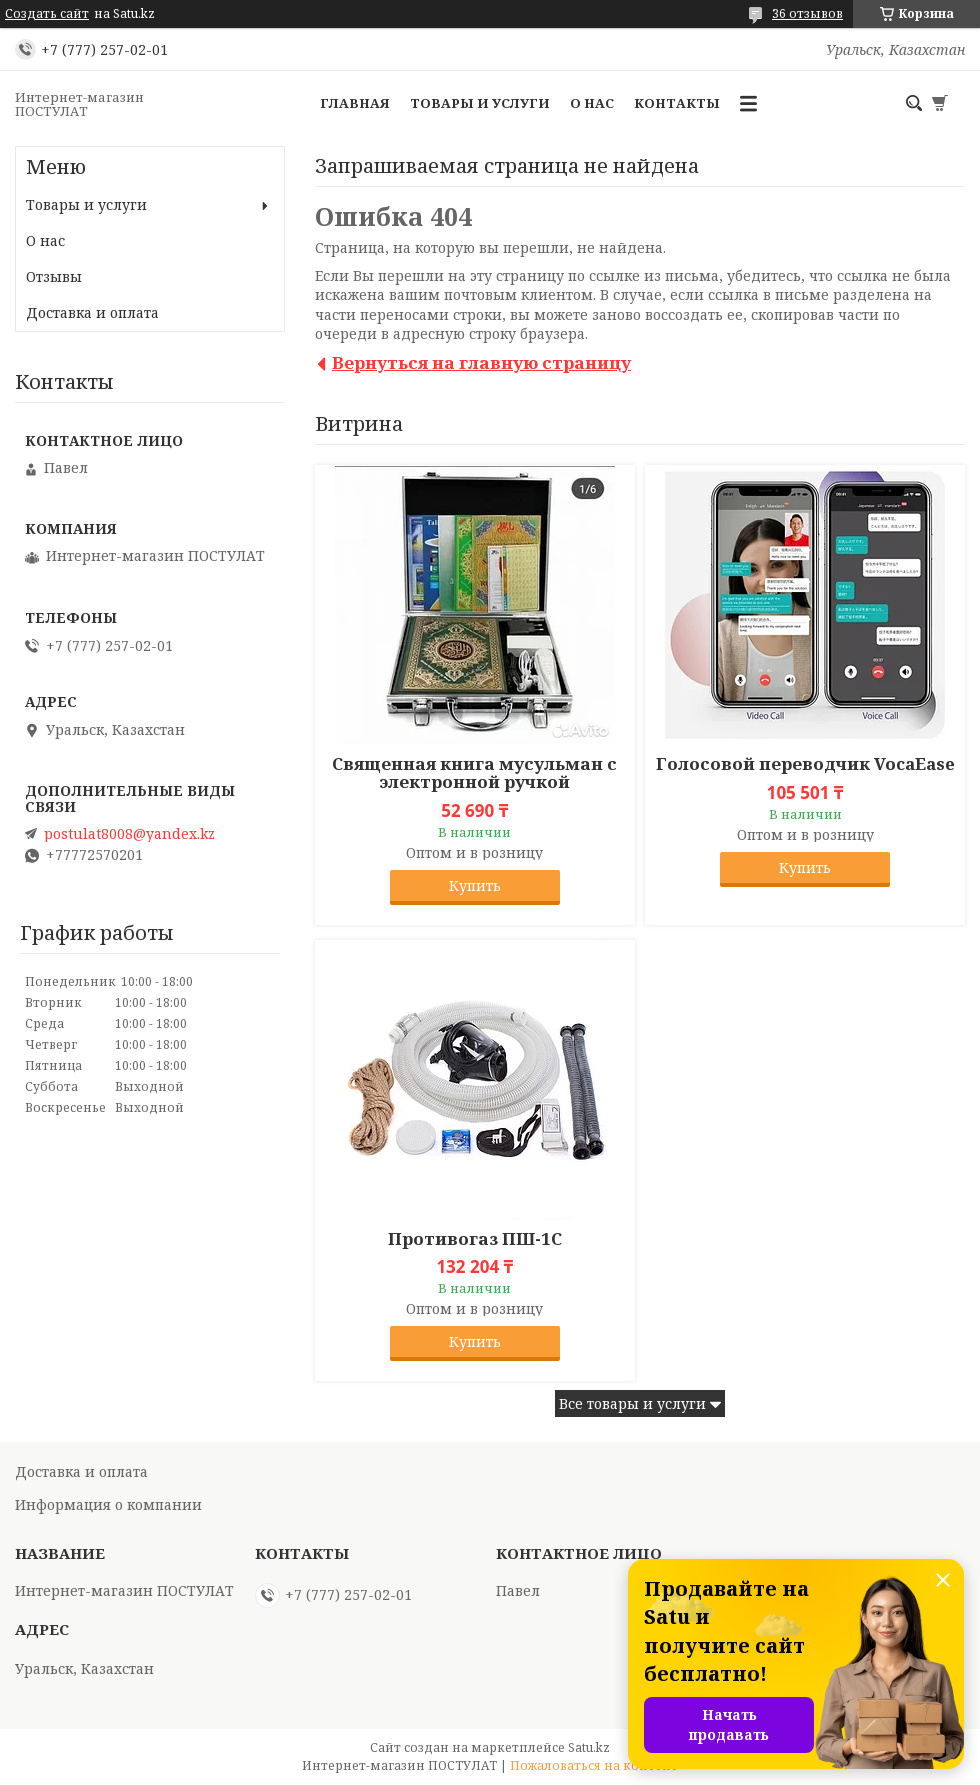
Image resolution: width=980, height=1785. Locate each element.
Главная (355, 103)
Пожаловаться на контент (594, 1765)
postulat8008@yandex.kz (129, 834)
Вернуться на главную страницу (481, 362)
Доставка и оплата (92, 312)
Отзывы (54, 276)
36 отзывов (807, 13)
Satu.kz (589, 1747)
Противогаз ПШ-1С (475, 1239)
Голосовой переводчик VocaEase (805, 764)
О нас (592, 103)
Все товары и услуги (632, 1403)
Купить (475, 885)
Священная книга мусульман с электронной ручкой (474, 773)
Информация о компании (108, 1504)
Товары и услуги (480, 103)
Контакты (677, 103)
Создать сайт (47, 14)
